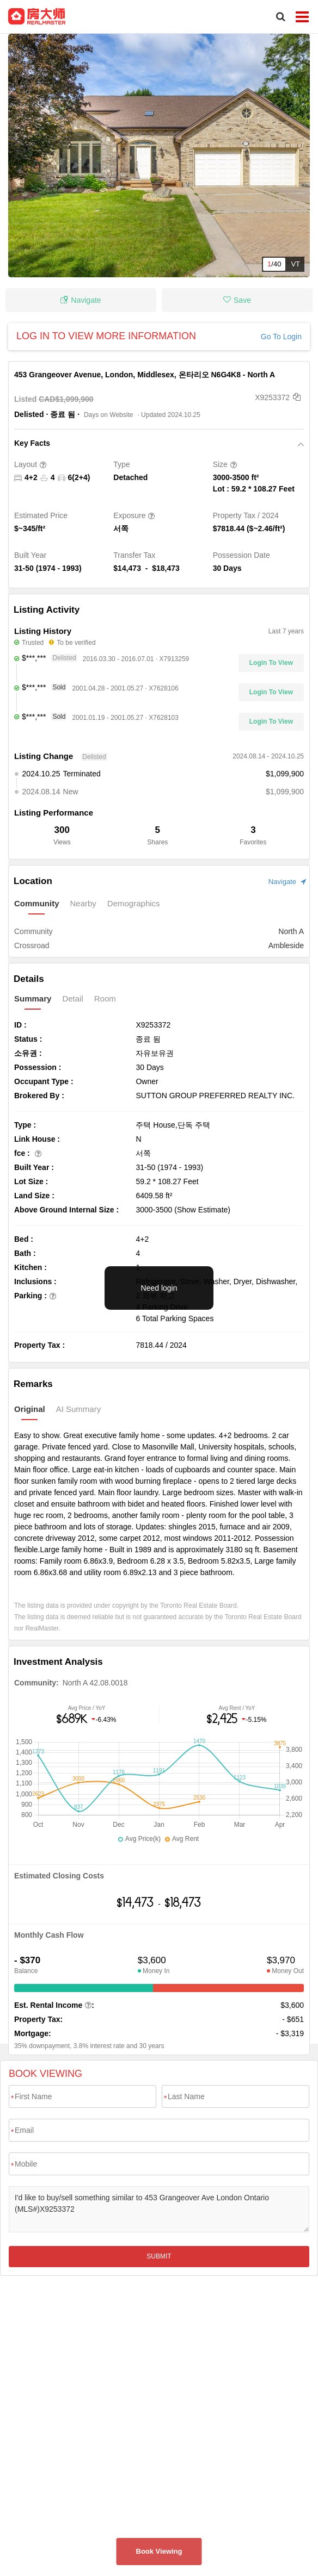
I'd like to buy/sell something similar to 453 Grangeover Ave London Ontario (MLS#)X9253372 (159, 2209)
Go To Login (281, 336)
